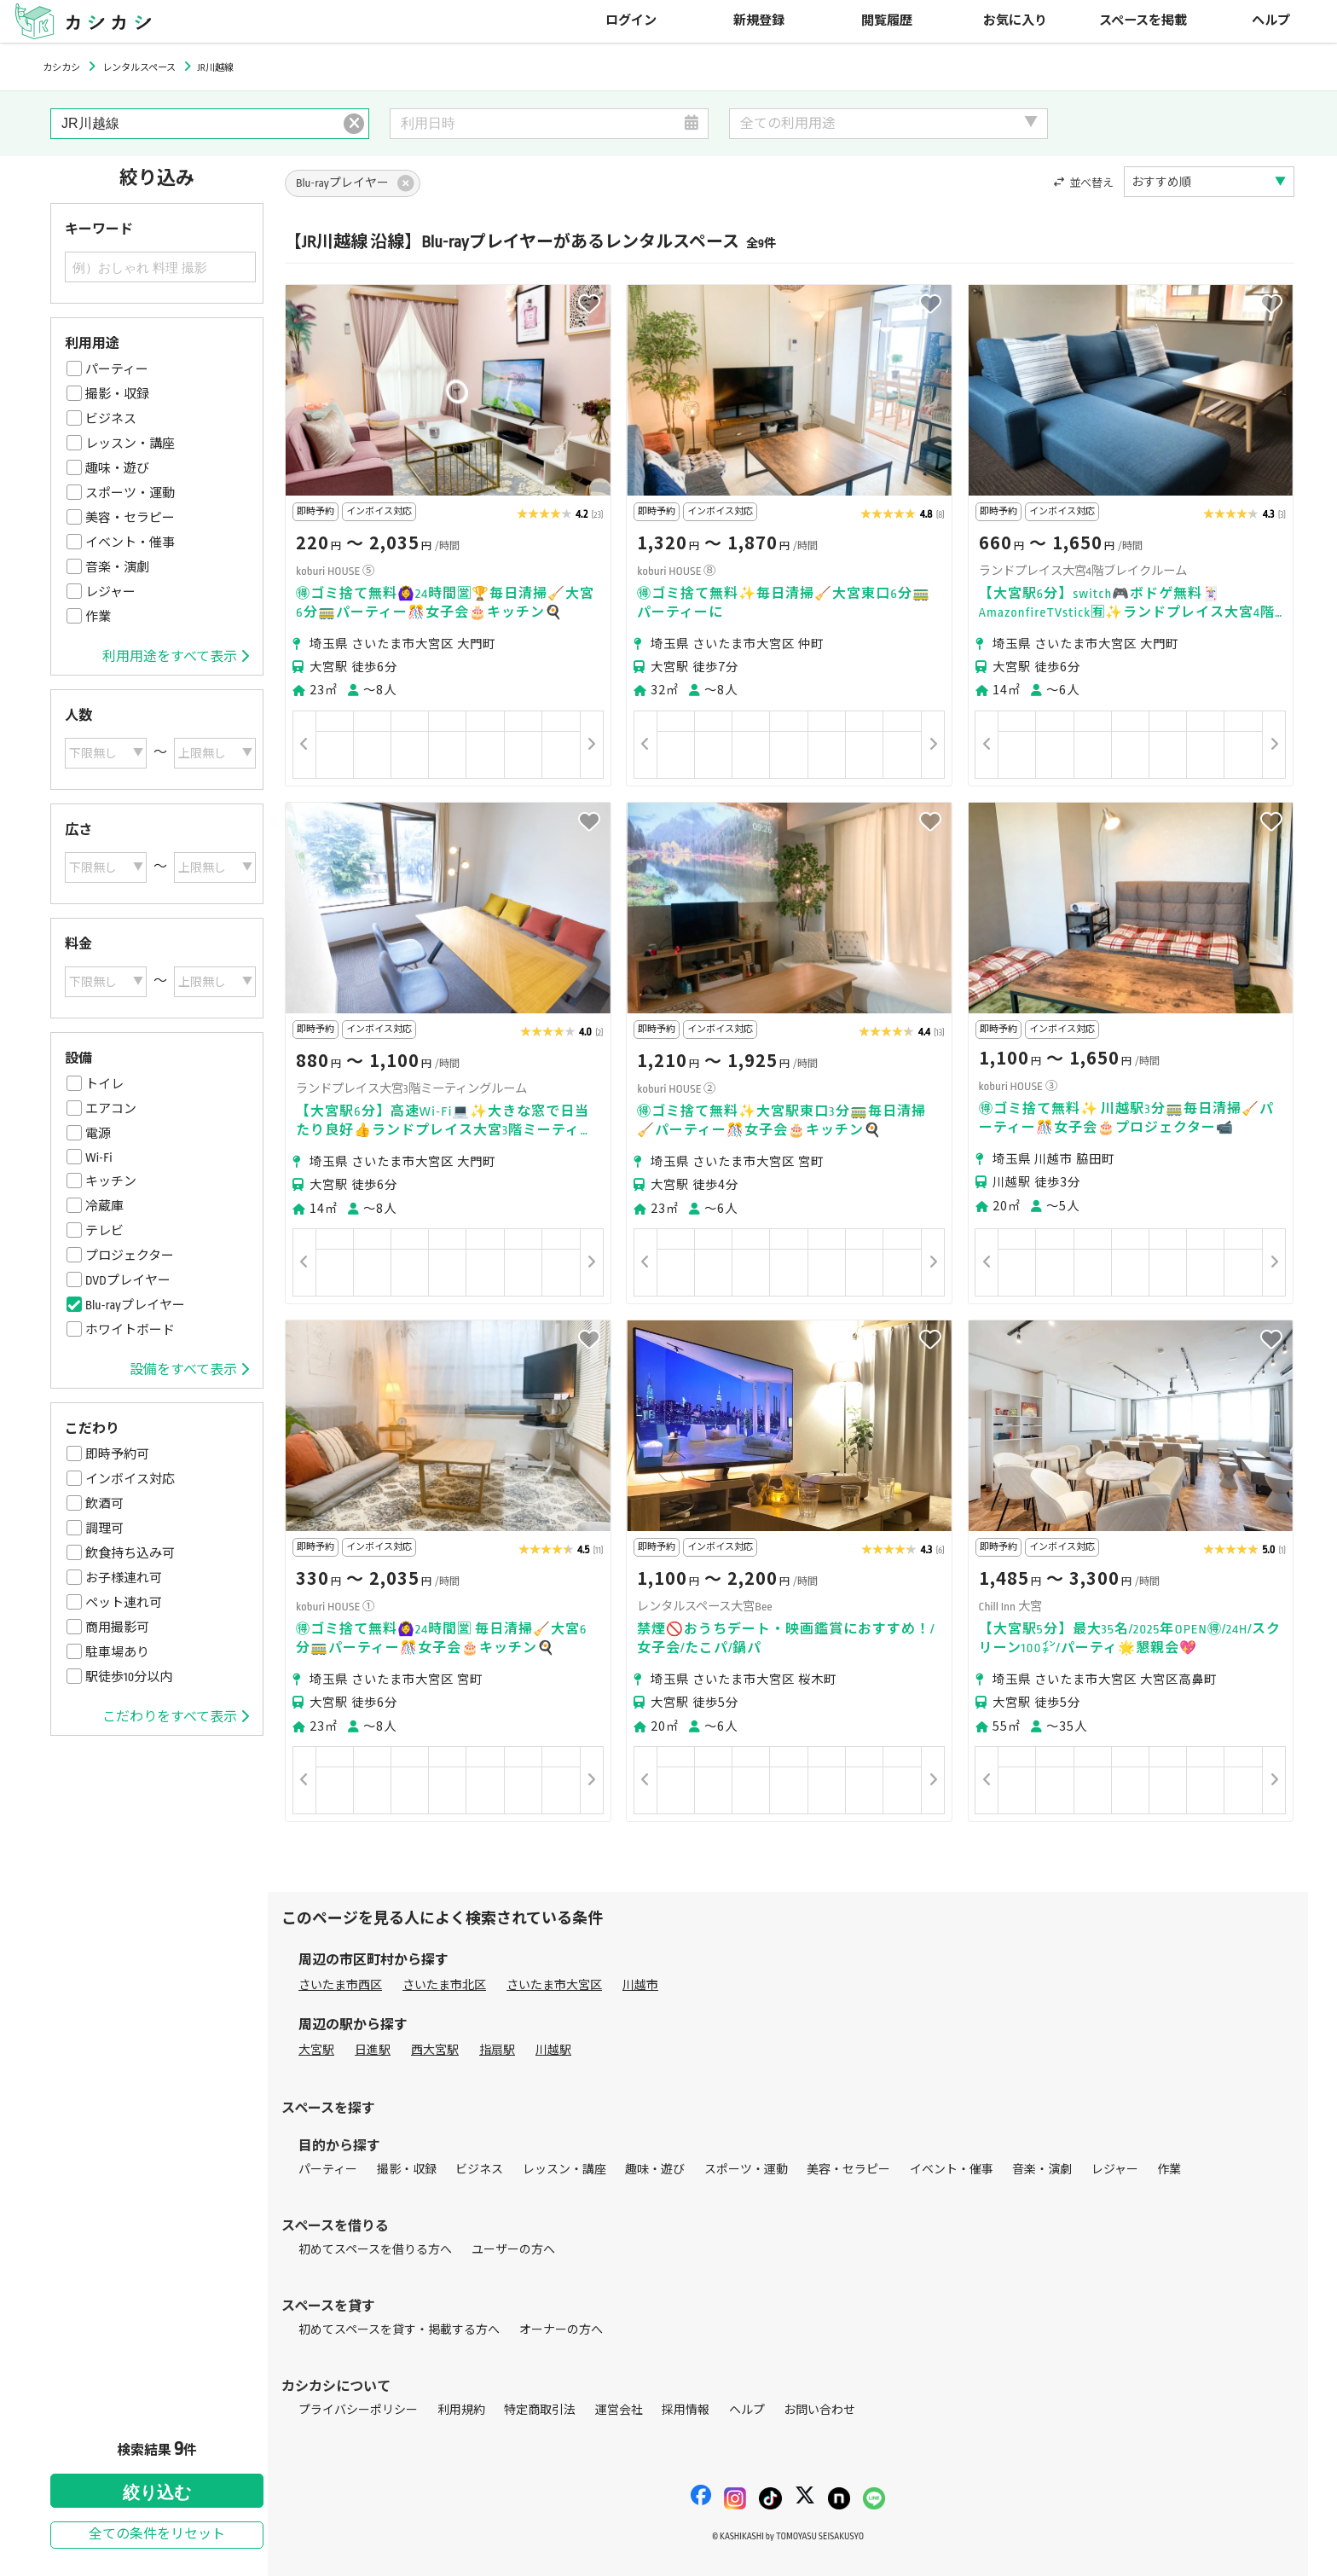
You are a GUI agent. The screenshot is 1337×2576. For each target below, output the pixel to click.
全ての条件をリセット (157, 2534)
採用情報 (685, 2410)
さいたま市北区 (444, 1985)
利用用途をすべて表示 (175, 656)
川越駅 (553, 2050)
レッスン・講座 (130, 443)
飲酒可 (104, 1504)
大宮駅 (316, 2050)
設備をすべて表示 (189, 1370)
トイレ (104, 1084)
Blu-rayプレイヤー (135, 1305)
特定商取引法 (540, 2410)
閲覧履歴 (886, 21)
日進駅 (373, 2050)
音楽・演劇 (117, 567)
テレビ (104, 1231)
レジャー (110, 592)
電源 (98, 1133)
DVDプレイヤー (128, 1280)
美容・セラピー (130, 518)
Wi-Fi (99, 1157)
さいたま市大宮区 (554, 1985)
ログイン (631, 21)
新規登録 (758, 21)
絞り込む (157, 2492)
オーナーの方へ (561, 2330)
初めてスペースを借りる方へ (375, 2249)
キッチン (110, 1181)
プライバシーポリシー (358, 2410)
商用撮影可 (117, 1627)
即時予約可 (117, 1454)
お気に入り (1015, 21)
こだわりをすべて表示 (175, 1717)
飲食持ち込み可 (130, 1553)
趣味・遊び (117, 468)
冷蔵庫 (104, 1206)
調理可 (104, 1528)
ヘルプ (1271, 21)
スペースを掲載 (1143, 21)
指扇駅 (497, 2050)
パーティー (116, 369)
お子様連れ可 (123, 1578)
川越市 (640, 1985)
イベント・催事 (130, 542)
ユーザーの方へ (513, 2249)
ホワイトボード (130, 1330)
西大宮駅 (435, 2050)
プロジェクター (129, 1255)
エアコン (110, 1109)
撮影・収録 (117, 394)
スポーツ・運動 (130, 493)
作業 (98, 617)
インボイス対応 (130, 1479)
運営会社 (619, 2410)
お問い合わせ (819, 2410)
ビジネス (110, 419)
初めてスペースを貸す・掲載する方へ (399, 2330)
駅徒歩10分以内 (128, 1677)
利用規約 (461, 2410)
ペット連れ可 (123, 1603)
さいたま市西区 (340, 1985)
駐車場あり (117, 1652)
